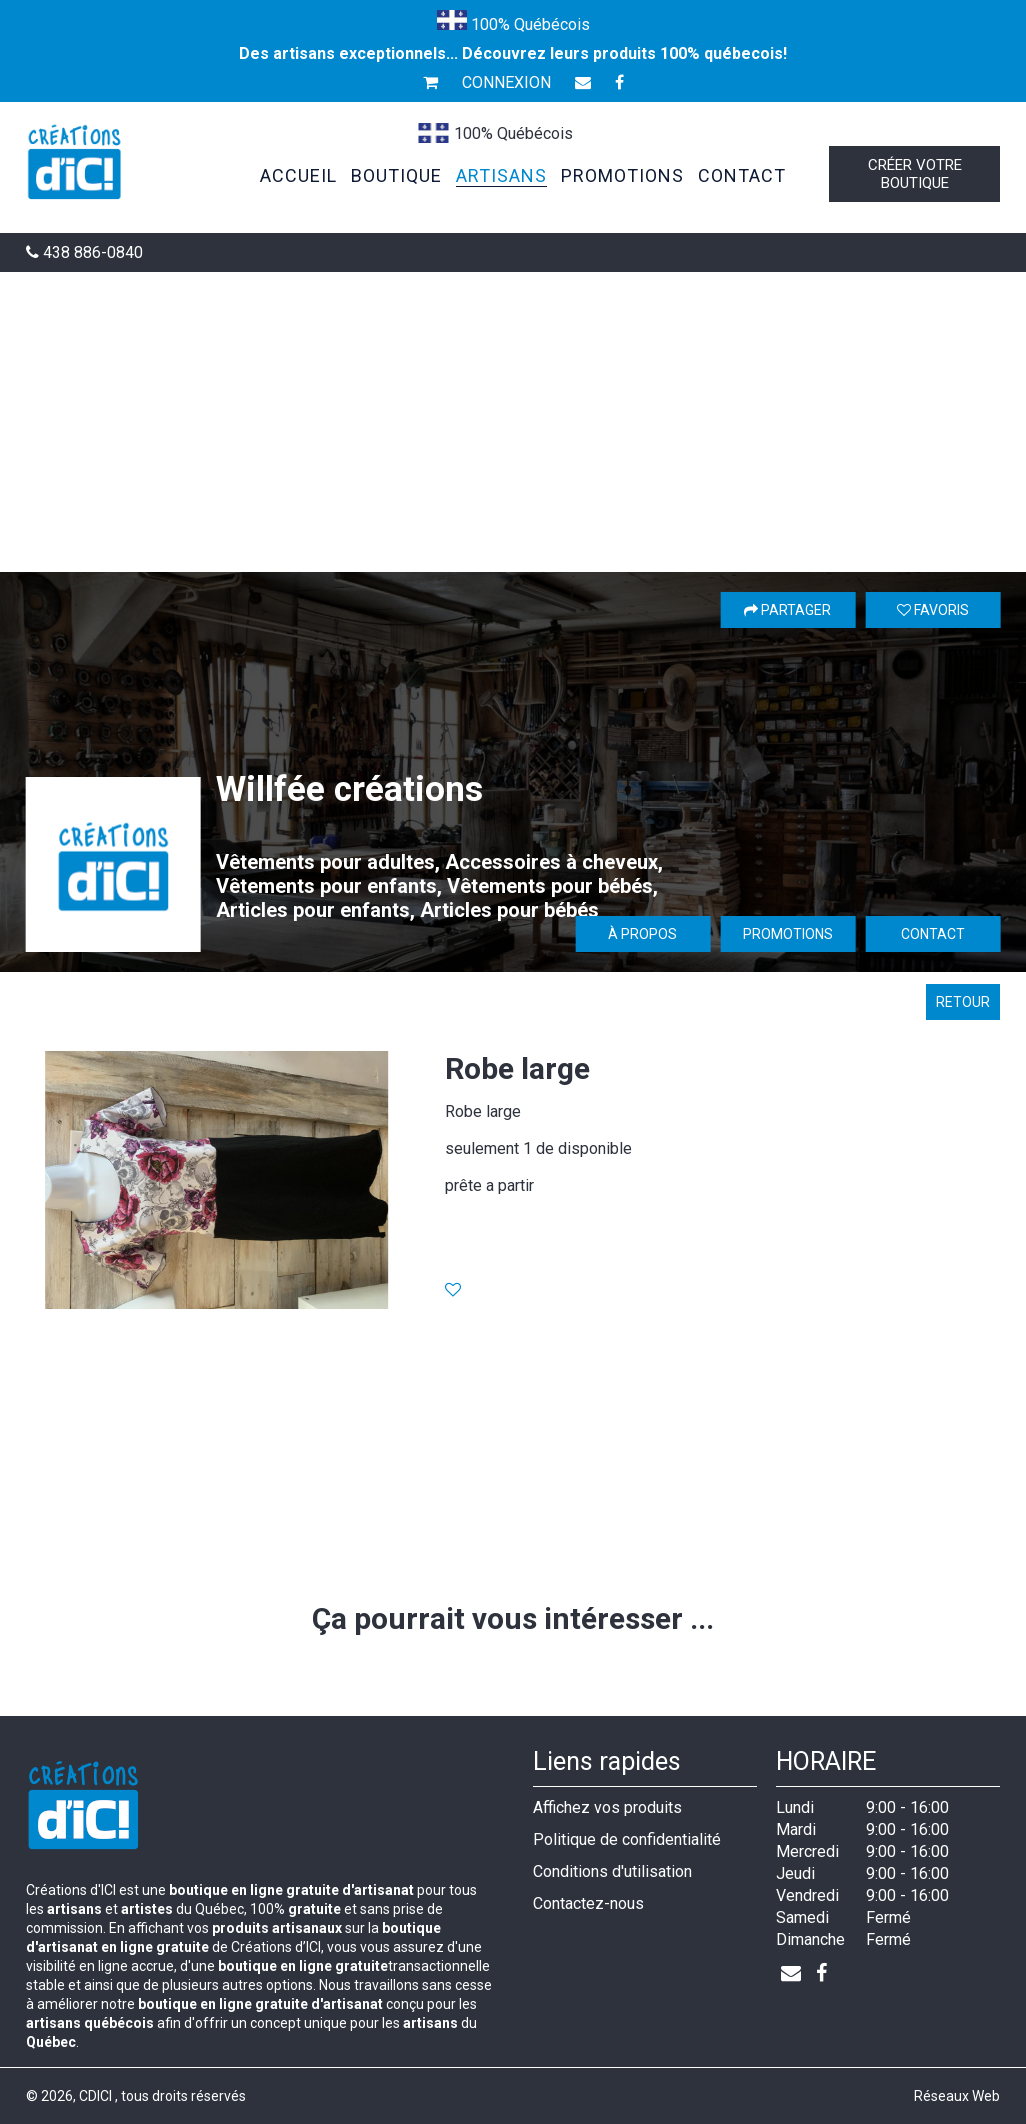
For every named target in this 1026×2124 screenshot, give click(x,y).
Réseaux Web (957, 2096)
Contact (933, 934)
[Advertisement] (513, 422)
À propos (642, 934)
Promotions (788, 934)
